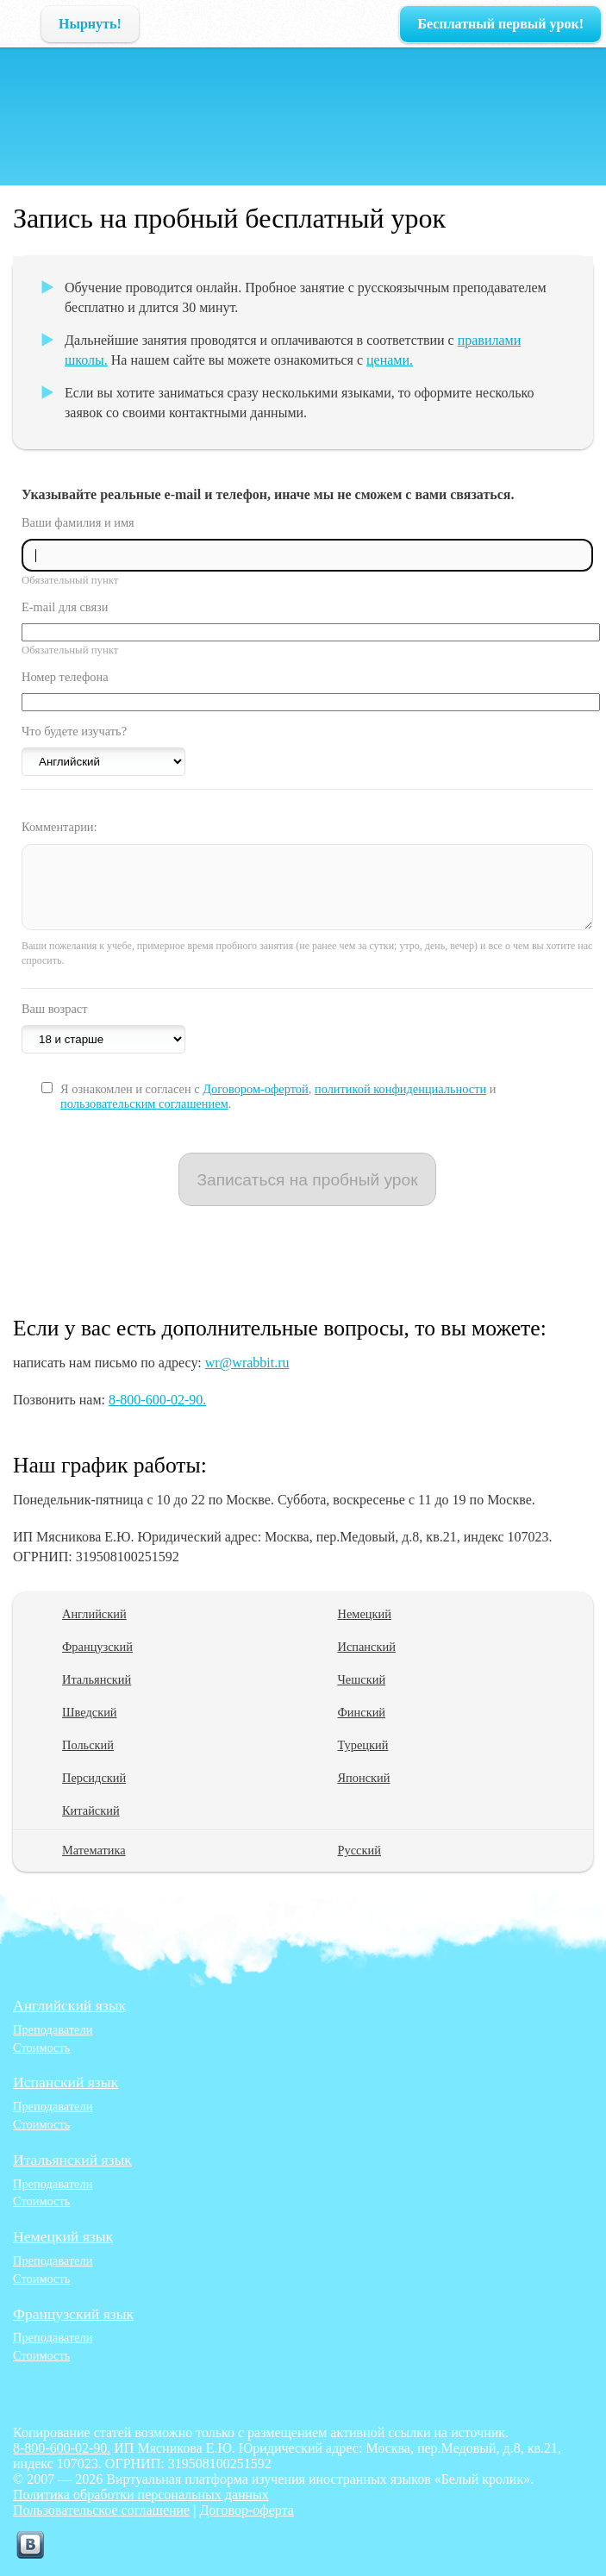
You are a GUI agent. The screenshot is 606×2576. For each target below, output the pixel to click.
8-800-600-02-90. (157, 1399)
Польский (88, 1745)
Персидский (94, 1778)
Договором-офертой (256, 1089)
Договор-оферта (246, 2510)
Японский (364, 1778)
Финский (362, 1712)
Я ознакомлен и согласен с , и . (278, 1096)
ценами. (389, 360)
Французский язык (73, 2314)
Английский (94, 1614)
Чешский (362, 1679)
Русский (359, 1850)
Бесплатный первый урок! (500, 23)
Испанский (367, 1647)
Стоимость (41, 2047)
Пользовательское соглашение (101, 2510)
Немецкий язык (63, 2236)
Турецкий (363, 1745)
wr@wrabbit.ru (247, 1362)
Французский (97, 1647)
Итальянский (96, 1679)
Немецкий (364, 1614)
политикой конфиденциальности (400, 1089)
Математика (94, 1850)
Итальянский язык (72, 2159)
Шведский (89, 1712)
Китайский (91, 1810)
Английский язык (69, 2005)
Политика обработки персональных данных (141, 2494)
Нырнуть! (90, 23)
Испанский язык (65, 2082)
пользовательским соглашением (144, 1103)
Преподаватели (52, 2029)
